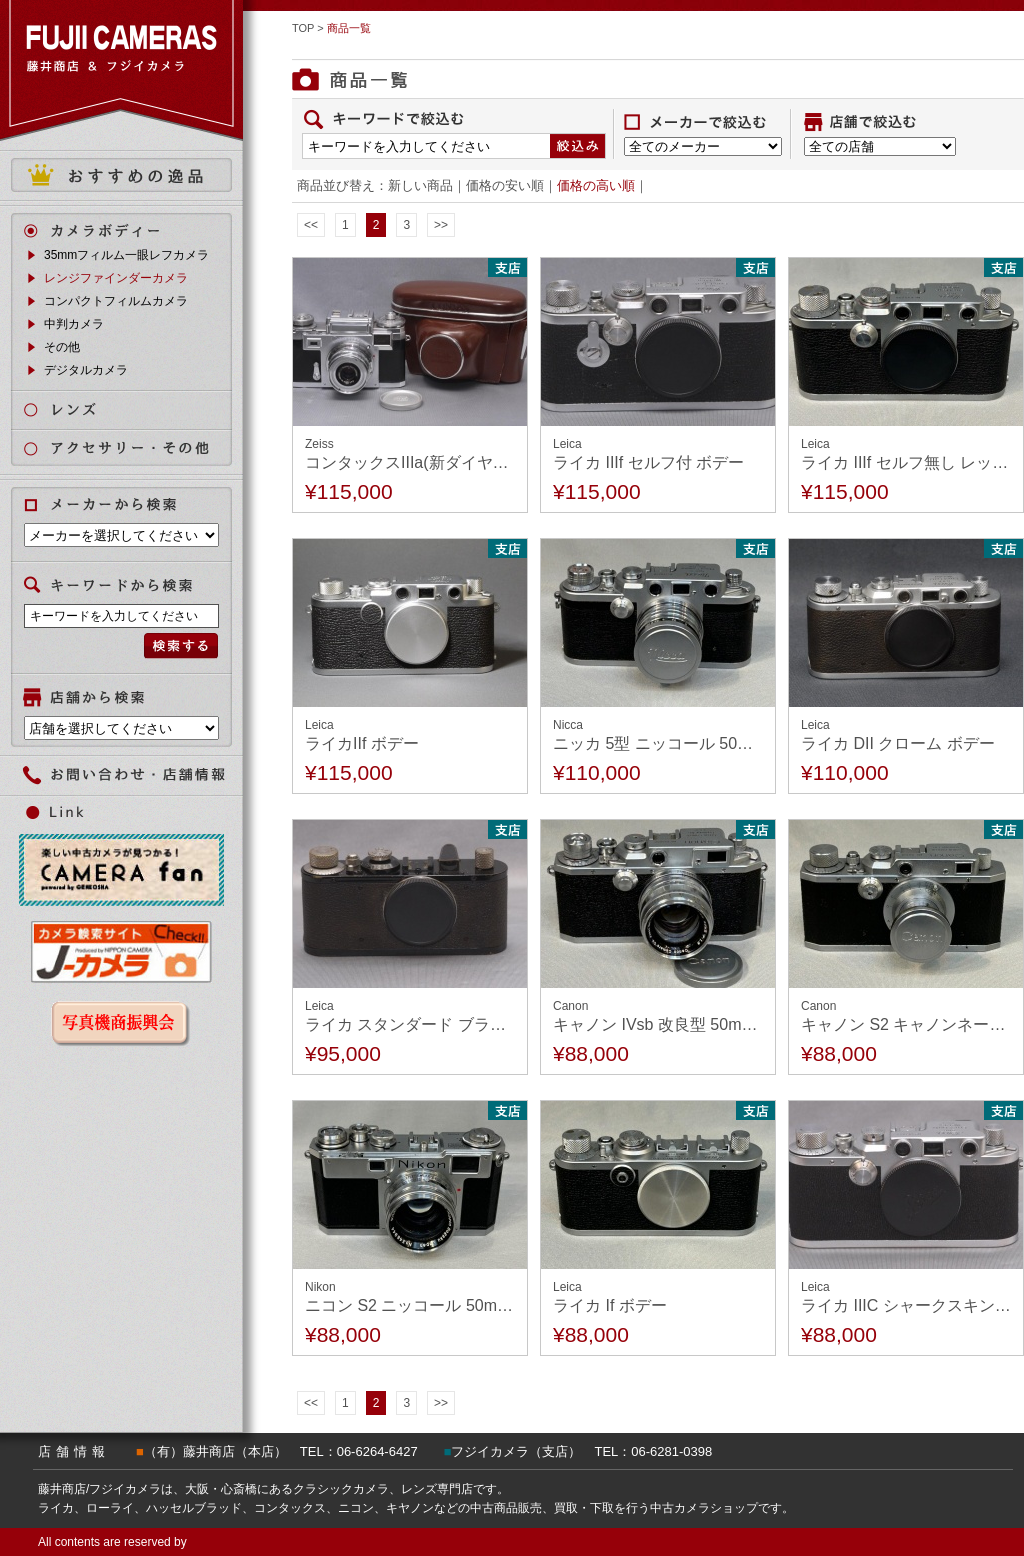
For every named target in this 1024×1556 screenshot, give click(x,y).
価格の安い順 (505, 185)
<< (311, 225)
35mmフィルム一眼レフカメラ (126, 255)
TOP (303, 28)
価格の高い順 (596, 185)
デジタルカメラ (86, 370)
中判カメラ (74, 324)
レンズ (133, 409)
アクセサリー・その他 (133, 448)
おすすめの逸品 (121, 175)
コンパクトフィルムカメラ (116, 301)
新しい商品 (420, 185)
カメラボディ (133, 230)
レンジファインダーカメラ (116, 278)
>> (441, 225)
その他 (62, 347)
